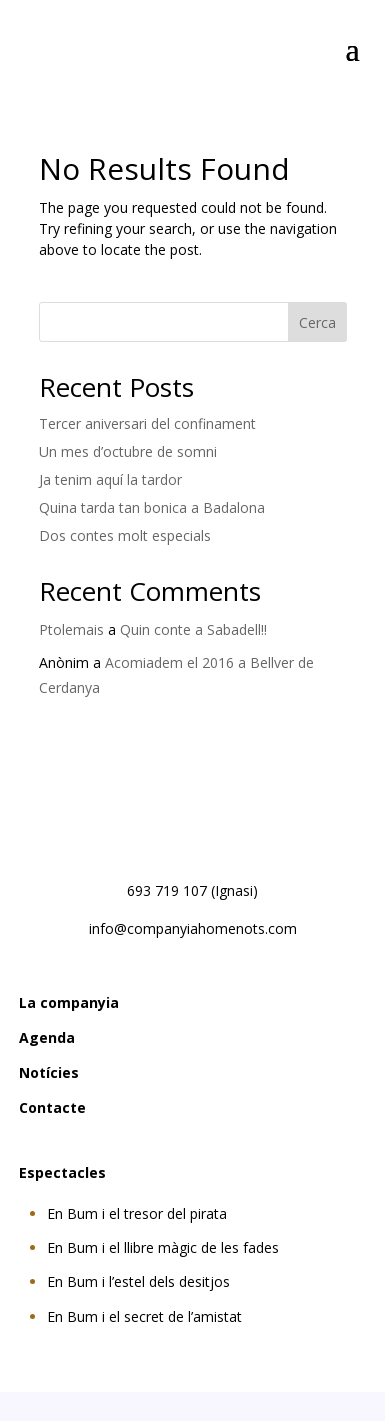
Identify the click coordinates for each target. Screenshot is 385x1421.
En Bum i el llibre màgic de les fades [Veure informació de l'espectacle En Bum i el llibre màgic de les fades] (163, 1247)
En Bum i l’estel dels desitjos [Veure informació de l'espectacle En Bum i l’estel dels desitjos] (138, 1281)
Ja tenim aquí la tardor (110, 479)
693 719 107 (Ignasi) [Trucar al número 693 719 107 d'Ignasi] (192, 890)
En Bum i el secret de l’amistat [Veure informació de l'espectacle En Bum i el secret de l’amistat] (144, 1316)
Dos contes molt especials (125, 535)
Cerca (317, 322)
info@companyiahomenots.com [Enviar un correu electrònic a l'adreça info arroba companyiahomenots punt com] (193, 928)
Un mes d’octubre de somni (128, 451)
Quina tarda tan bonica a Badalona (152, 507)
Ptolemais (71, 629)
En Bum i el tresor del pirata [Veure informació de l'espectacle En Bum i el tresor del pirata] (137, 1213)
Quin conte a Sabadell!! (193, 629)
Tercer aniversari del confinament (147, 423)
